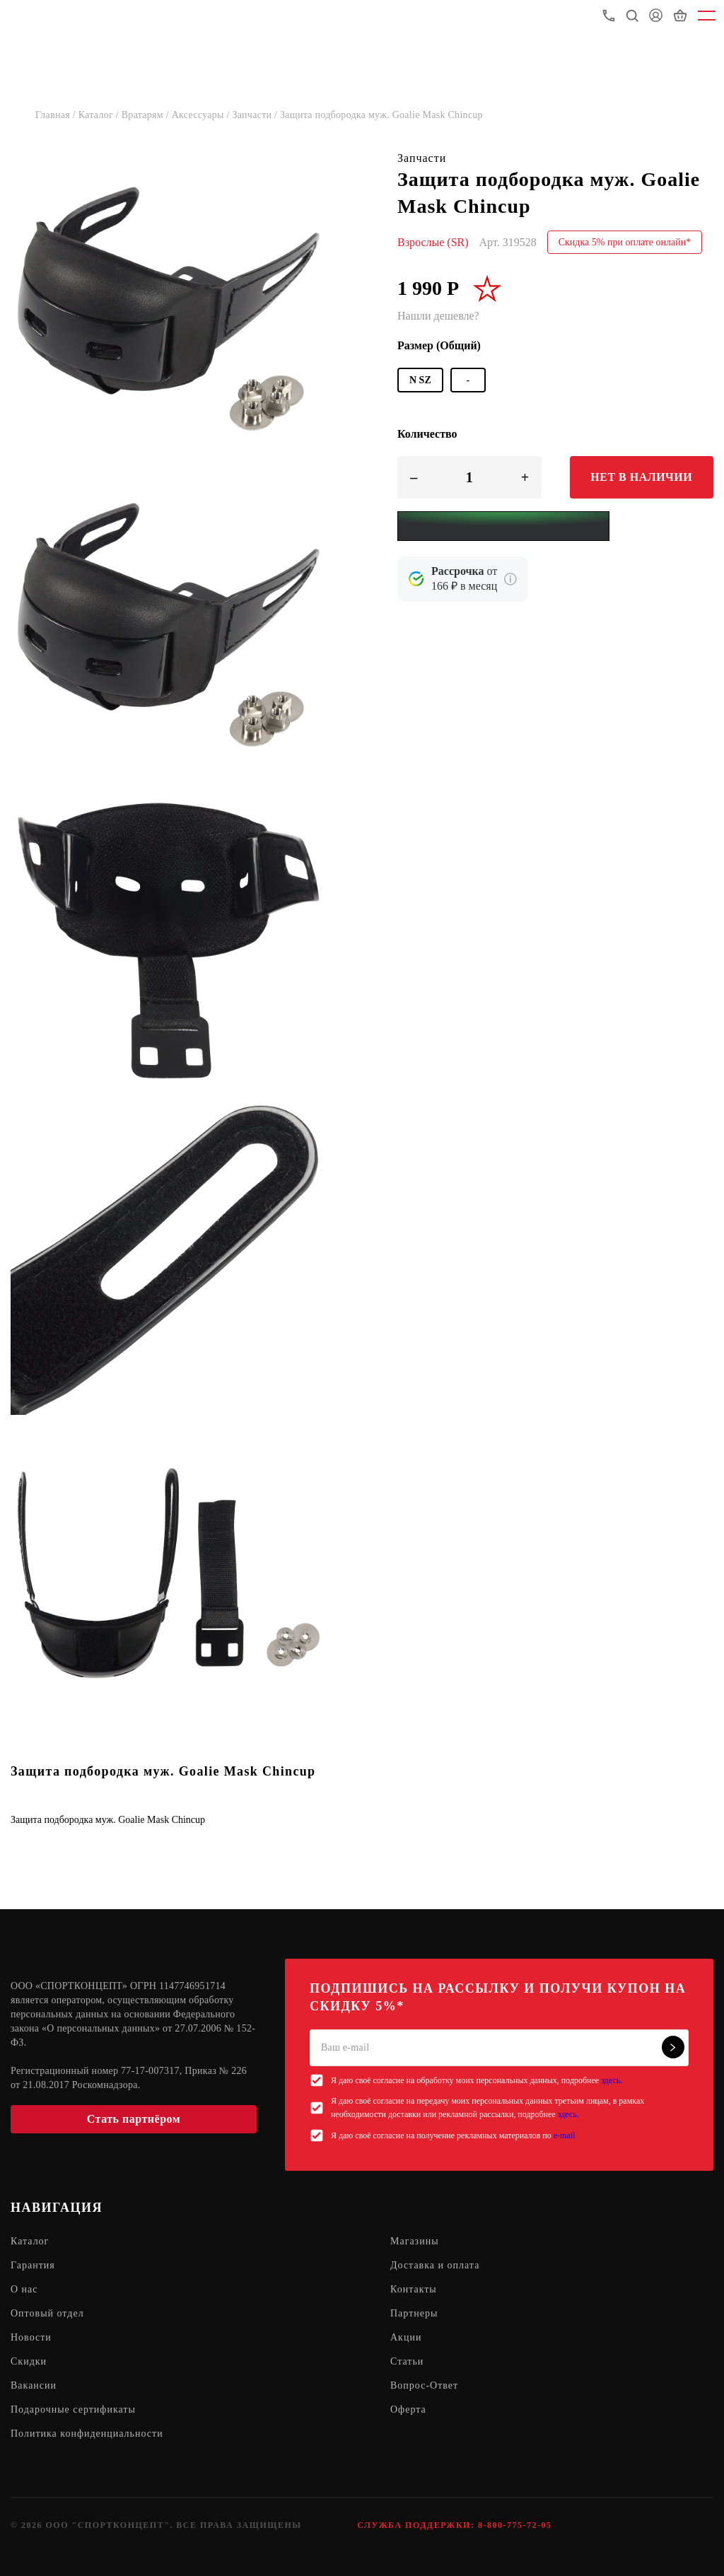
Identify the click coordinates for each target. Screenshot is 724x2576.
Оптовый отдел (47, 2313)
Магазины (414, 2241)
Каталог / (100, 115)
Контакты (413, 2289)
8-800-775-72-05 (514, 2525)
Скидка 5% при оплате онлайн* (625, 242)
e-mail (565, 2135)
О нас (24, 2289)
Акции (405, 2337)
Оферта (408, 2409)
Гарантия (33, 2265)
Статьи (407, 2361)
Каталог (30, 2241)
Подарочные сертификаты (73, 2409)
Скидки (29, 2361)
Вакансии (34, 2385)
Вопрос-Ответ (424, 2385)
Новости (31, 2337)
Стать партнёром (133, 2119)
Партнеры (414, 2313)
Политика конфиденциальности (87, 2433)
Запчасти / (256, 115)
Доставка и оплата (434, 2265)
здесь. (611, 2080)
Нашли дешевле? (438, 316)
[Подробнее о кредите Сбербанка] (510, 579)
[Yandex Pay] (503, 526)
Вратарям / (147, 115)
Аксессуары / (202, 115)
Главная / (56, 115)
